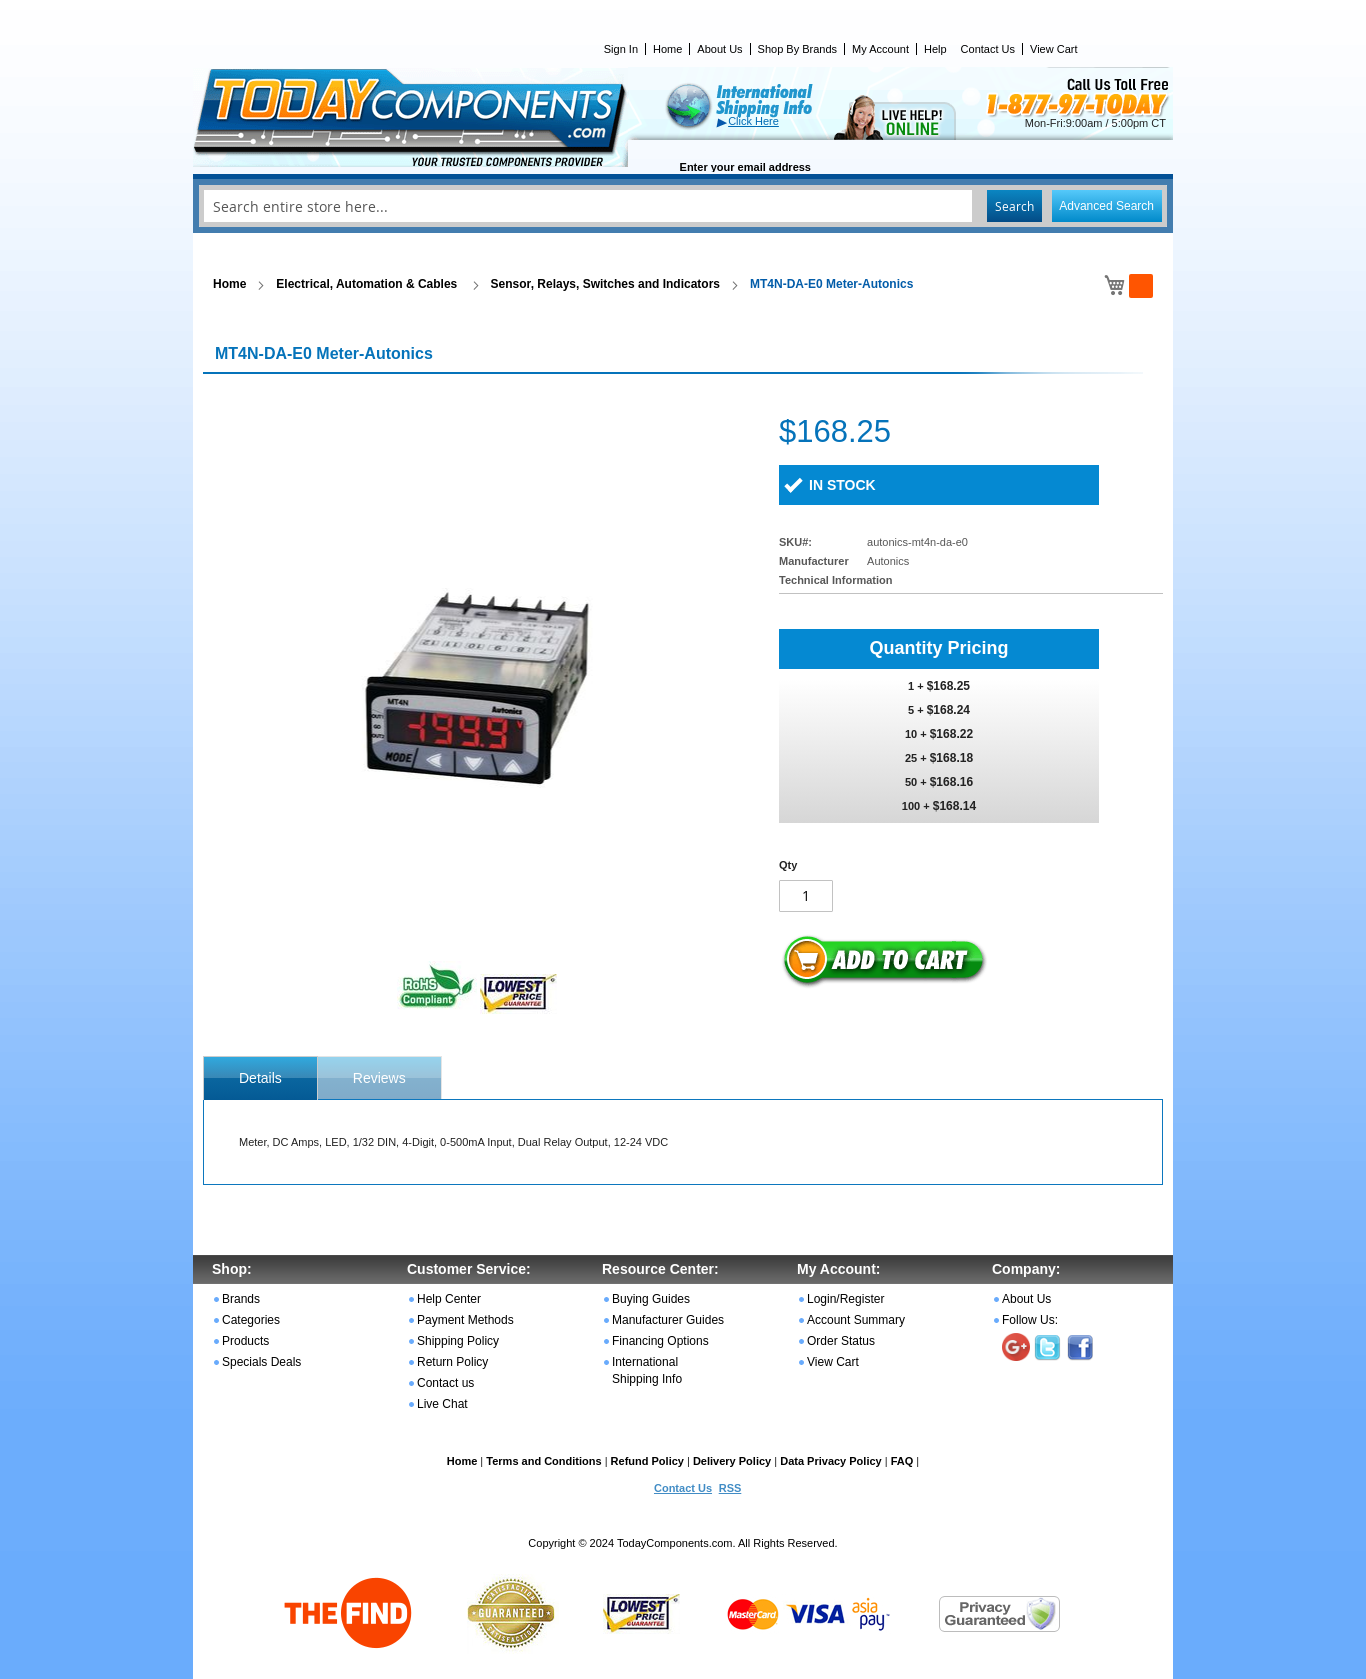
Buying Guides (651, 1299)
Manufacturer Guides (668, 1320)
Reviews (379, 1078)
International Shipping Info (647, 1370)
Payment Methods (465, 1320)
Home (667, 49)
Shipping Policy (458, 1341)
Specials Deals (261, 1362)
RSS (730, 1488)
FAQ (902, 1461)
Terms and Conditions (543, 1461)
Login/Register (845, 1299)
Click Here (753, 121)
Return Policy (452, 1362)
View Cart (1053, 49)
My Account (880, 49)
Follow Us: (1030, 1320)
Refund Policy (647, 1461)
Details (260, 1078)
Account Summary (856, 1320)
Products (245, 1341)
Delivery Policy (732, 1461)
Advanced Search (1106, 206)
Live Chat (442, 1404)
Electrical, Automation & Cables (368, 284)
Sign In (621, 49)
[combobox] (683, 206)
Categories (251, 1320)
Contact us (445, 1383)
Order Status (841, 1341)
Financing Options (660, 1341)
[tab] (260, 1078)
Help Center (449, 1299)
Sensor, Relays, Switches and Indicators (605, 284)
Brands (241, 1299)
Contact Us (988, 49)
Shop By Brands (798, 49)
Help (935, 49)
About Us (719, 49)
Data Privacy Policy (831, 1461)
